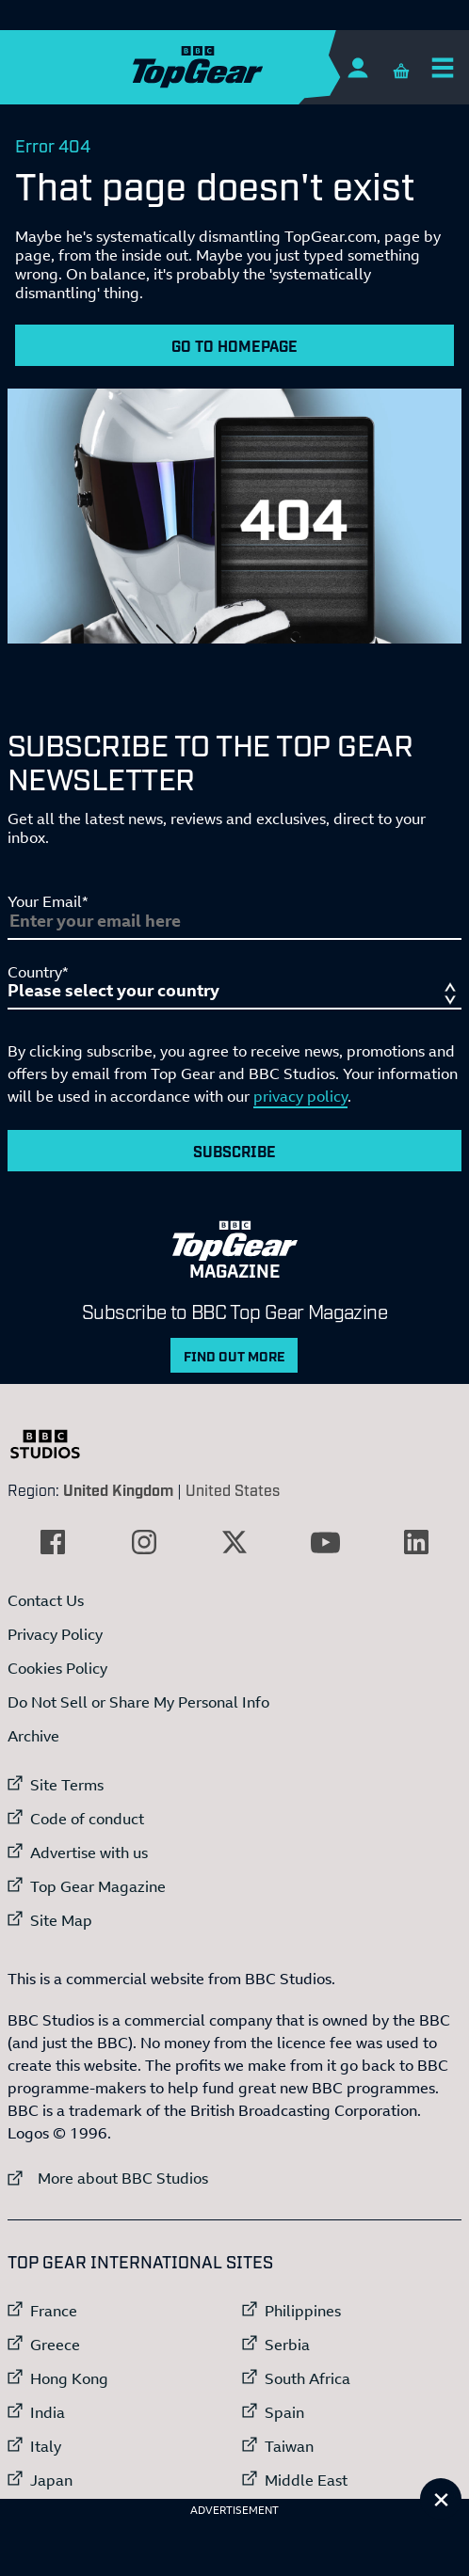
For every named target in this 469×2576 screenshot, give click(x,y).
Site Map (61, 1920)
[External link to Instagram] (144, 1542)
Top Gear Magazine (98, 1886)
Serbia (287, 2344)
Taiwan (289, 2446)
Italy (45, 2446)
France (53, 2310)
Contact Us (46, 1600)
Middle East (306, 2480)
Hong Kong (69, 2378)
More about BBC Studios (108, 2177)
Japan (51, 2480)
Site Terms (67, 1784)
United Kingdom (118, 1489)
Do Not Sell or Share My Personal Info (138, 1702)
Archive (33, 1735)
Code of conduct (87, 1818)
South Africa (307, 2378)
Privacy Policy (55, 1634)
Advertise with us (89, 1852)
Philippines (303, 2310)
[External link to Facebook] (53, 1542)
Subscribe (234, 1150)
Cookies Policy (57, 1668)
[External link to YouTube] (325, 1542)
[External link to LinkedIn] (416, 1542)
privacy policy (300, 1096)
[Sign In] (357, 67)
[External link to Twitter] (234, 1542)
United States (233, 1489)
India (47, 2412)
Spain (284, 2412)
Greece (55, 2344)
